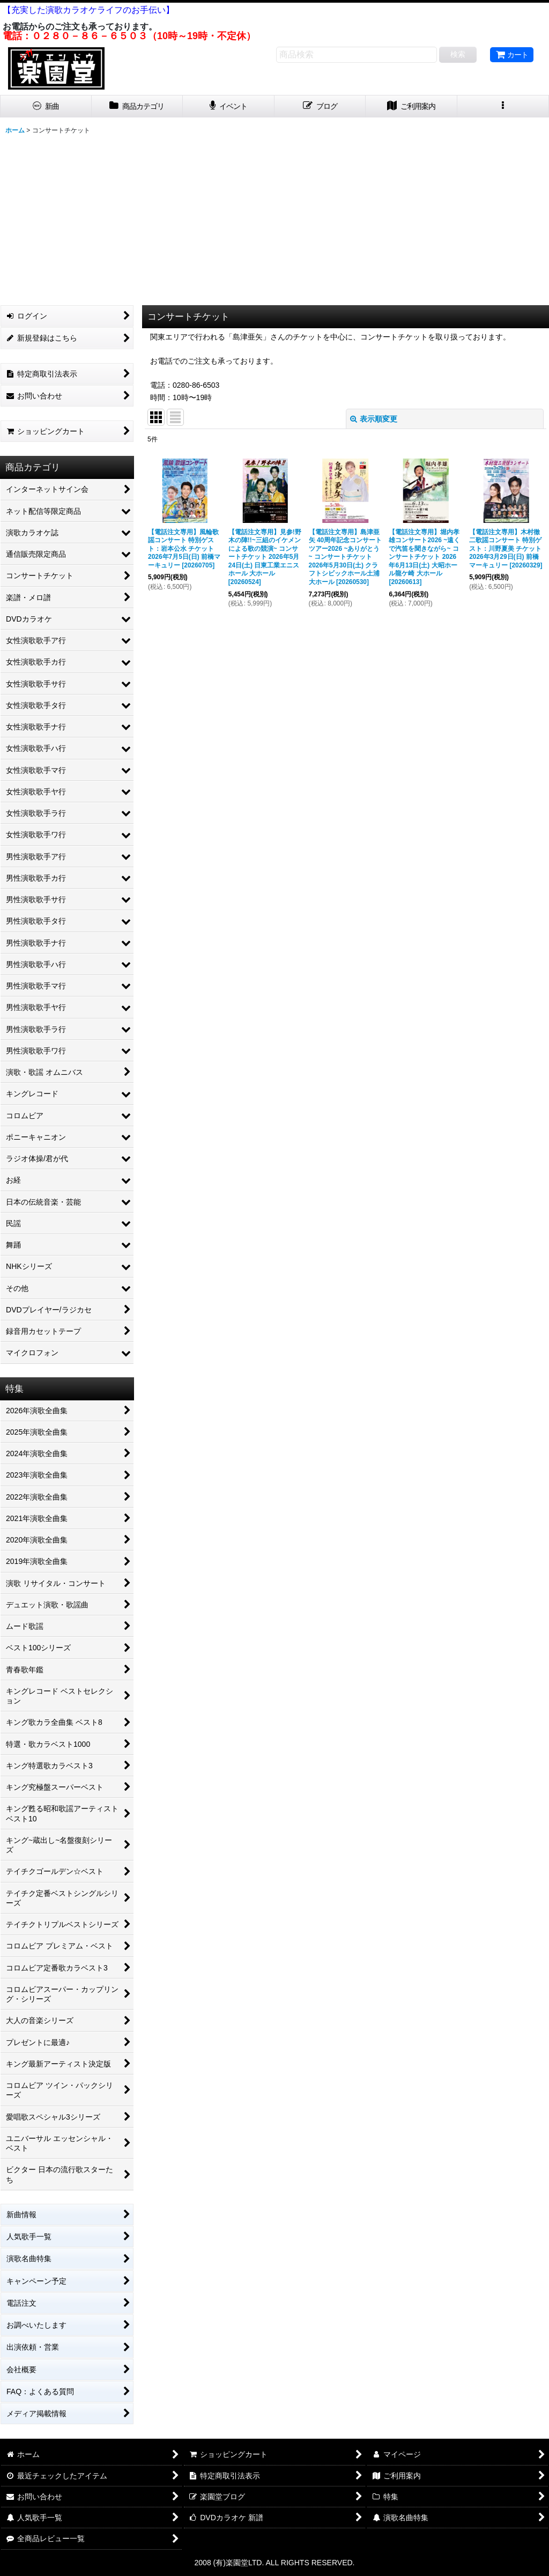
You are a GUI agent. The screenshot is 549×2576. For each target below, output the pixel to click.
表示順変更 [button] (373, 419)
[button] (503, 106)
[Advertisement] (274, 219)
